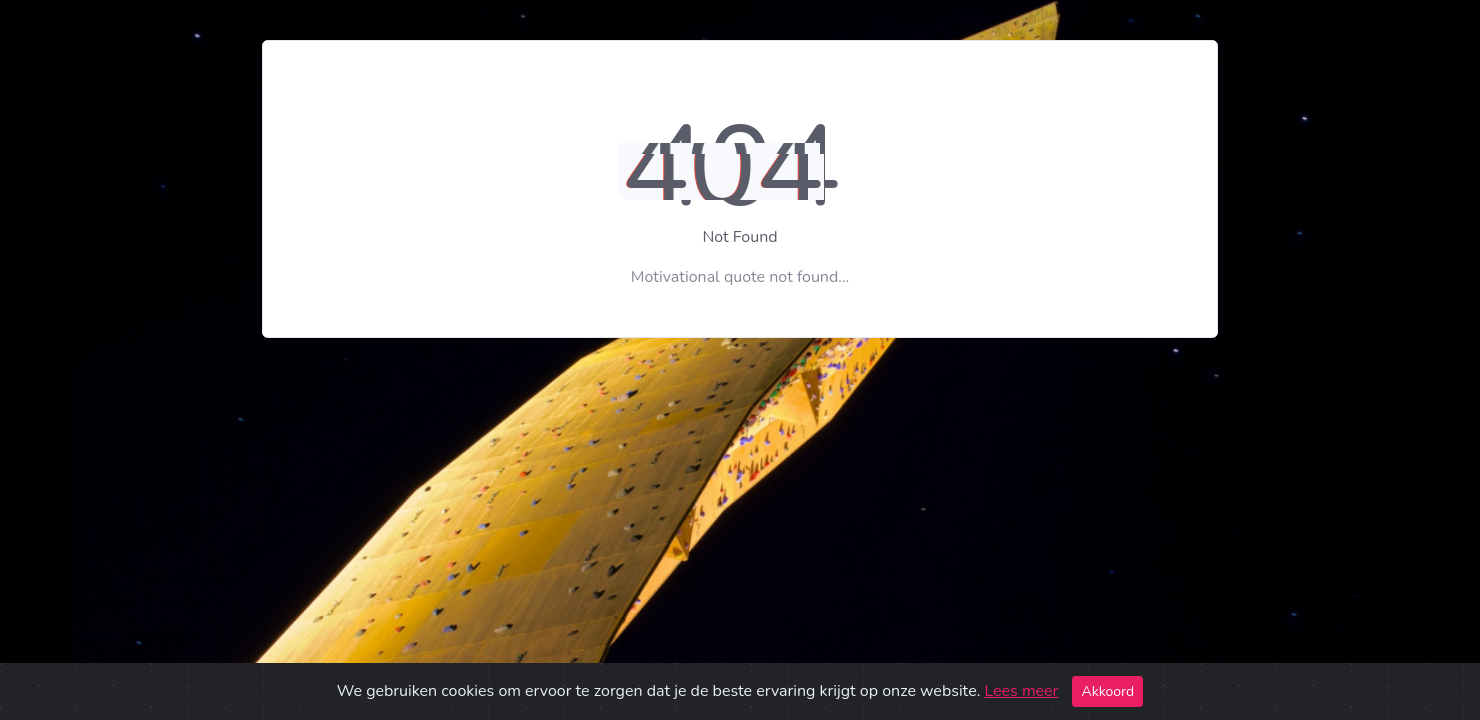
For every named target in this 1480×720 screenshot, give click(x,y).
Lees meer (1021, 691)
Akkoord (1107, 691)
